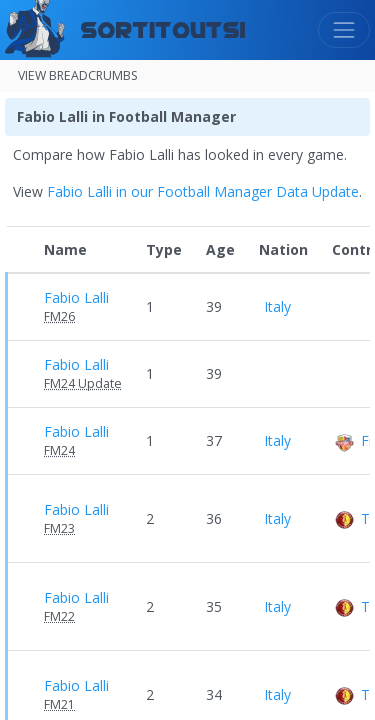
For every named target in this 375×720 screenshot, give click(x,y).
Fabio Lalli (76, 297)
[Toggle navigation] (344, 30)
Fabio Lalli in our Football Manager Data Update (203, 191)
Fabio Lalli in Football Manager (126, 116)
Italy (275, 306)
